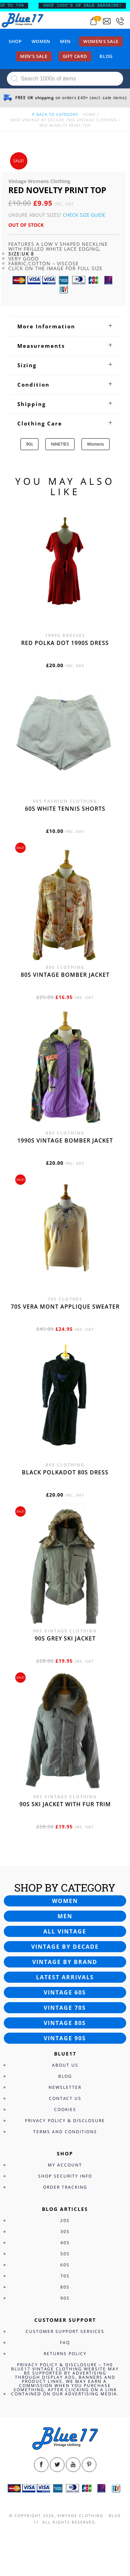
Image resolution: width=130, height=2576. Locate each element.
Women (41, 41)
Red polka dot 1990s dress (65, 643)
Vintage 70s (65, 2007)
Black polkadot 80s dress (65, 1472)
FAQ (65, 2342)
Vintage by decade (65, 1946)
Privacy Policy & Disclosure (65, 2120)
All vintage (64, 1931)
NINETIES (60, 444)
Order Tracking (65, 2187)
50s (65, 2254)
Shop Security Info (65, 2176)
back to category (54, 114)
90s (29, 444)
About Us (65, 2065)
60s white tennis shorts (65, 808)
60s (65, 2265)
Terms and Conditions (65, 2132)
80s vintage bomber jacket (65, 975)
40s (65, 2243)
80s (65, 2287)
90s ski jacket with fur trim (65, 1804)
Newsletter (65, 2087)
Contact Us (65, 2098)
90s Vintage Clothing (92, 120)
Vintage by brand (64, 1962)
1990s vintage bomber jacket (65, 1140)
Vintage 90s (65, 2038)
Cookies (65, 2109)
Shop (15, 41)
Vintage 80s (65, 2023)
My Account (65, 2165)
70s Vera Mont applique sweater (65, 1306)
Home (89, 114)
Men (65, 41)
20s (65, 2220)
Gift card (75, 56)
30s (65, 2231)
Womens (95, 444)
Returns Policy (65, 2354)
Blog (106, 56)
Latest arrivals (65, 1977)
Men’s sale (33, 56)
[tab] (65, 326)
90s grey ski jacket (65, 1638)
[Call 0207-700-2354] (120, 21)
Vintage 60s (65, 1992)
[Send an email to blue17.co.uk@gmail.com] (106, 21)
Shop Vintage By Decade (37, 120)
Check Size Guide (84, 215)
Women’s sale (101, 41)
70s (65, 2276)
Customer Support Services (65, 2331)
